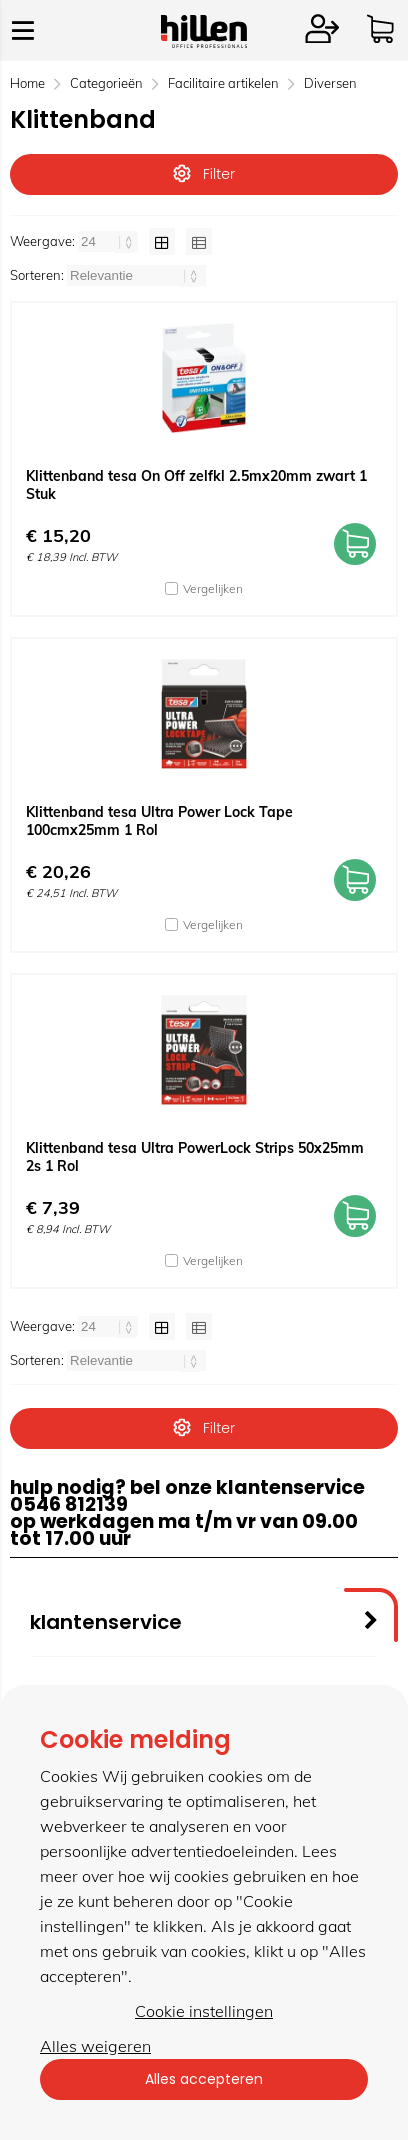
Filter (204, 174)
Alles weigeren (95, 2046)
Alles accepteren (204, 2079)
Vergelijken (213, 588)
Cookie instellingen (204, 2011)
